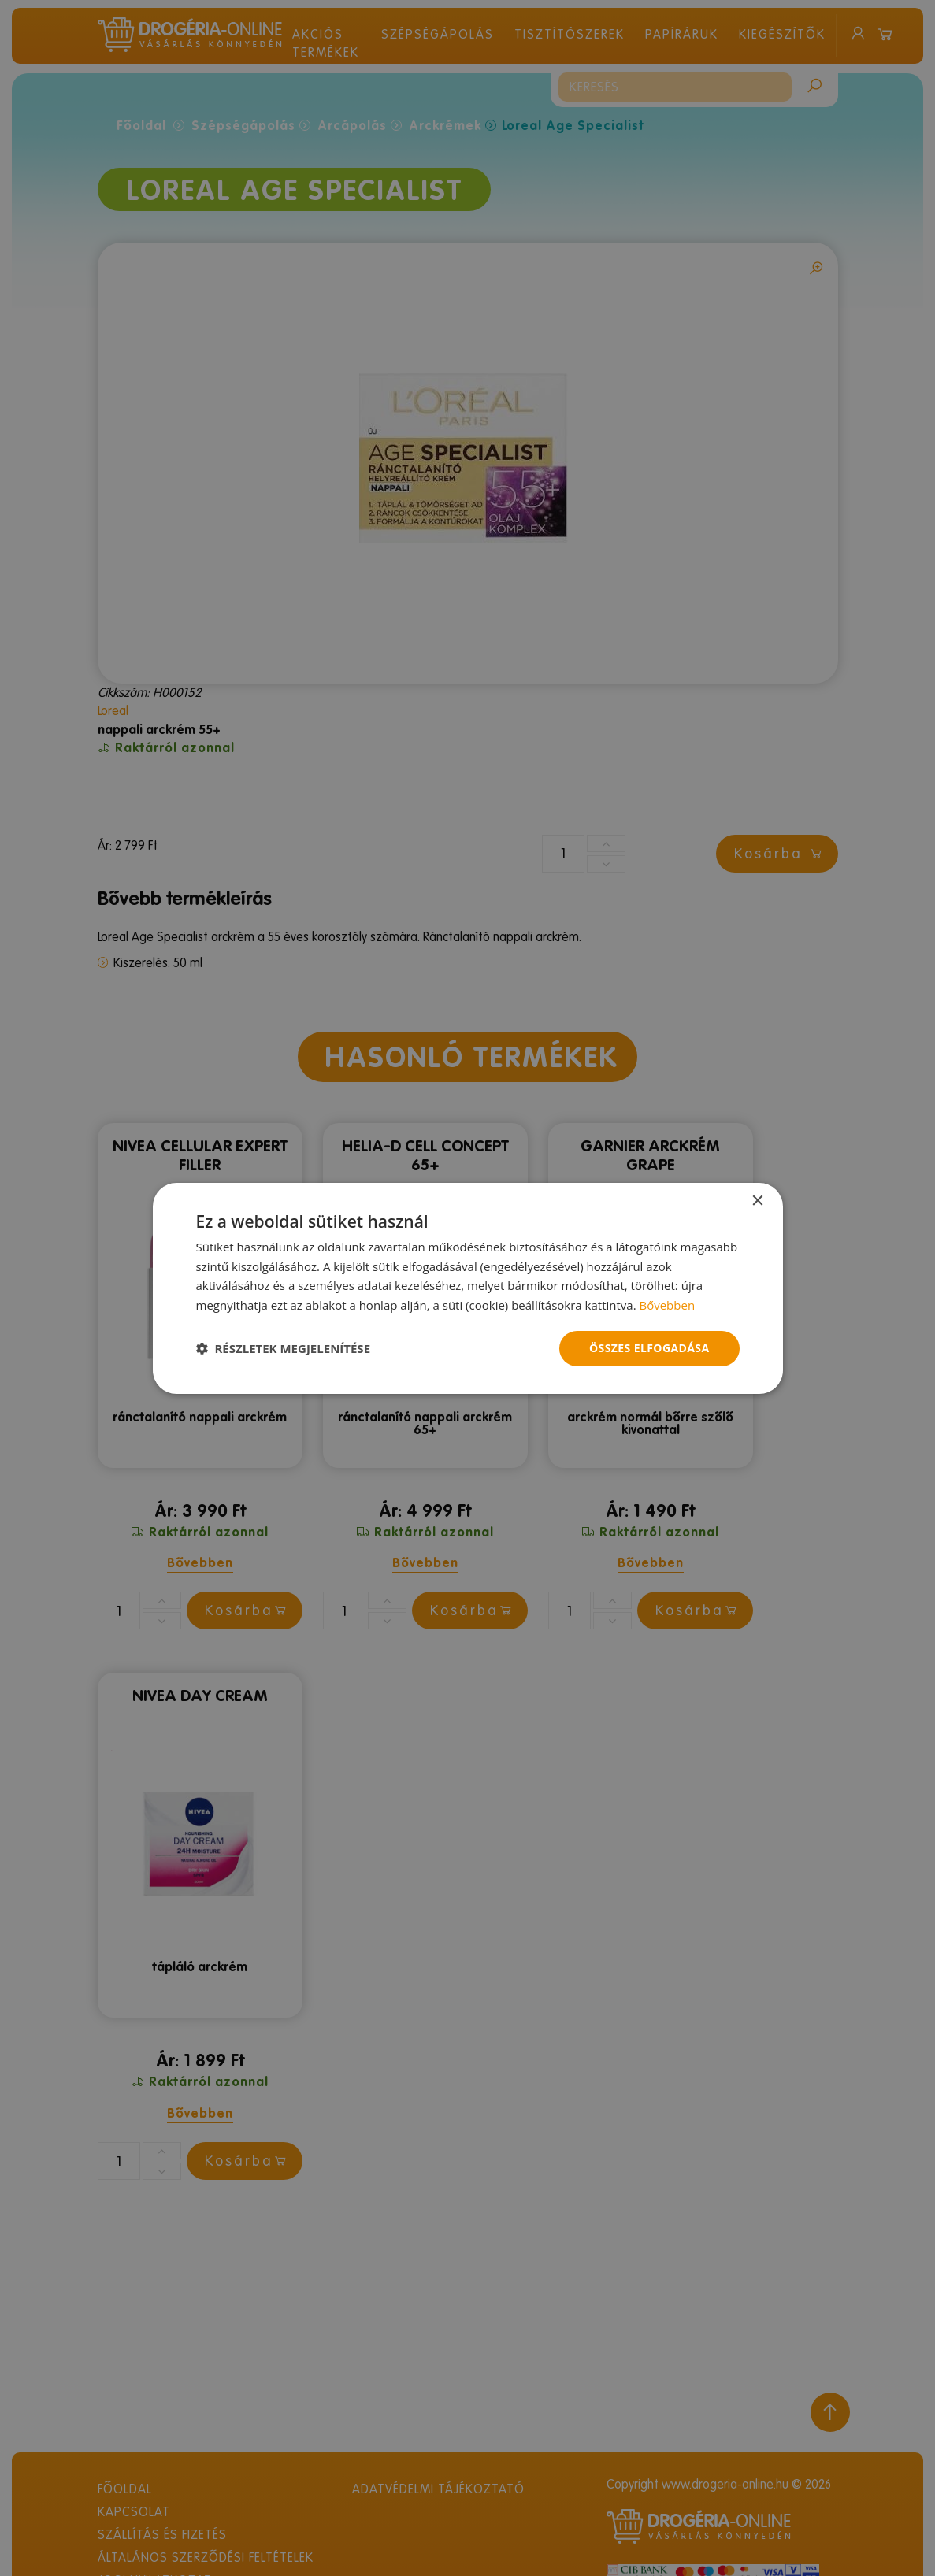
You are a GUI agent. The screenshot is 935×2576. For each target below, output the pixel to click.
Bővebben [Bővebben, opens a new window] (667, 1305)
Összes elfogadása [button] (649, 1347)
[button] (283, 1348)
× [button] (757, 1200)
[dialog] (467, 1288)
